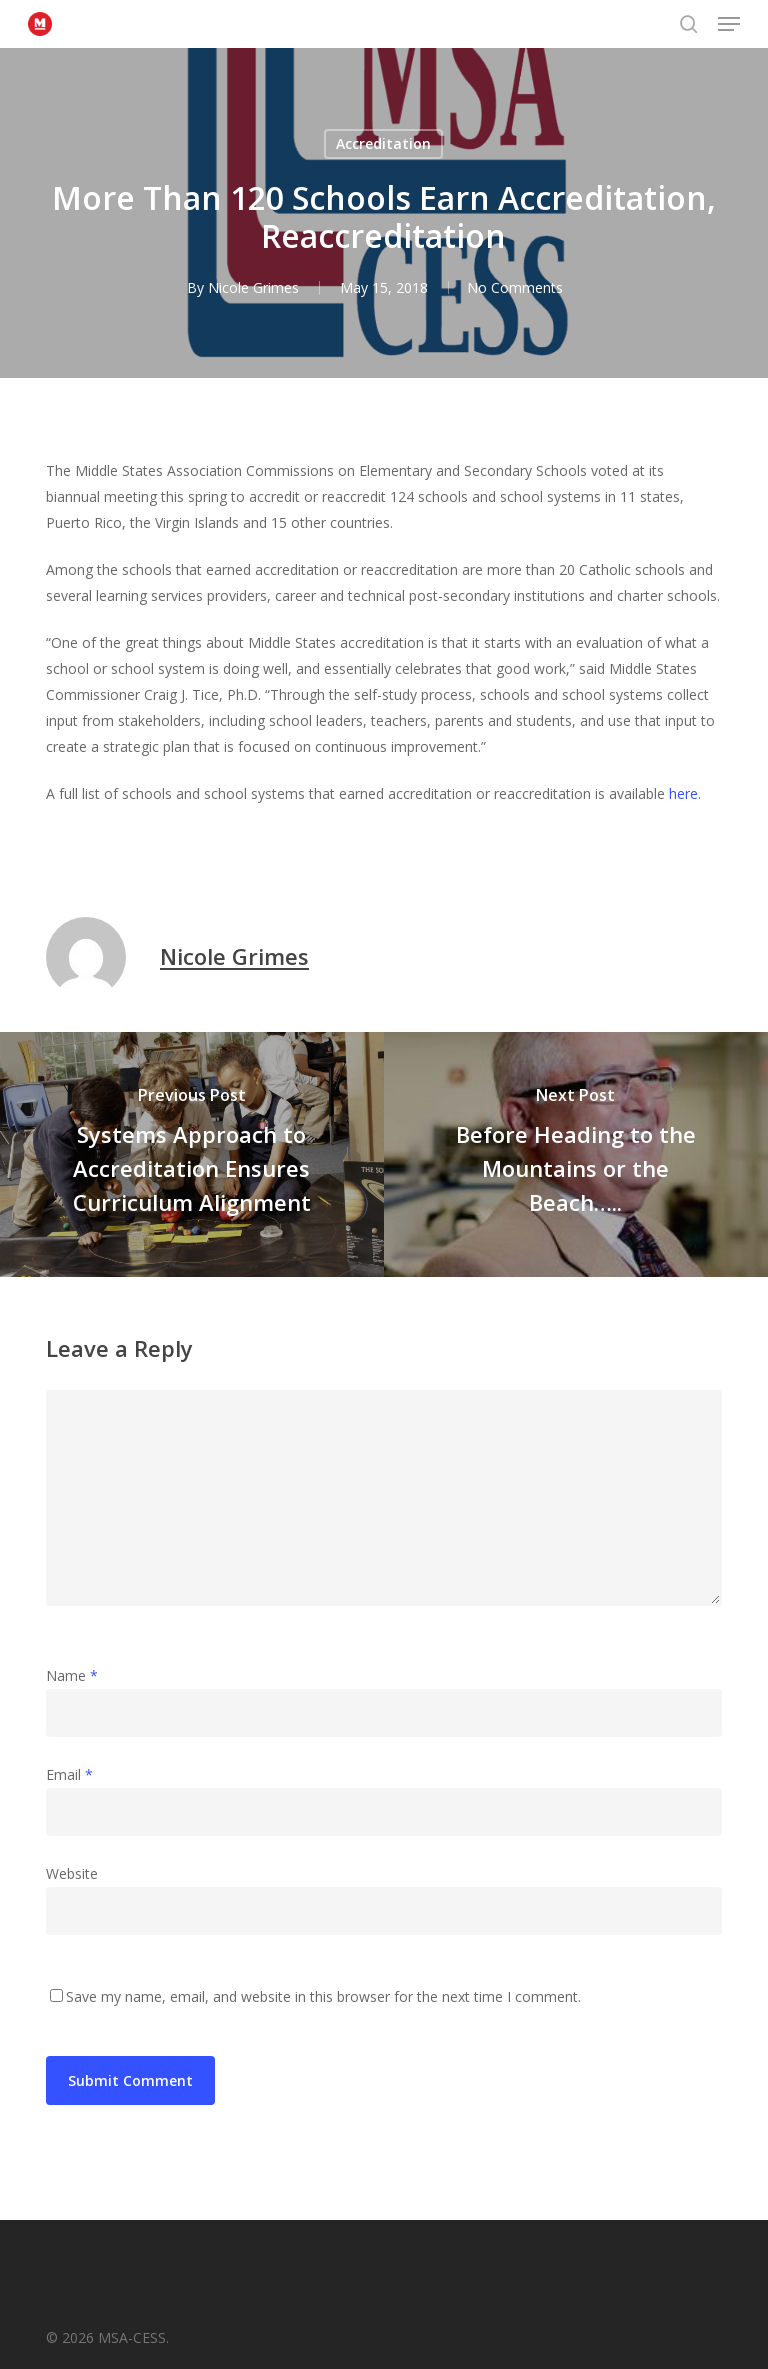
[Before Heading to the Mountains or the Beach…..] (576, 1154)
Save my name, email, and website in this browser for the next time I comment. (323, 1996)
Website (72, 1873)
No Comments (515, 287)
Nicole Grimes (251, 287)
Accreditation (383, 143)
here (683, 793)
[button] (729, 24)
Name (72, 1675)
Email (69, 1774)
